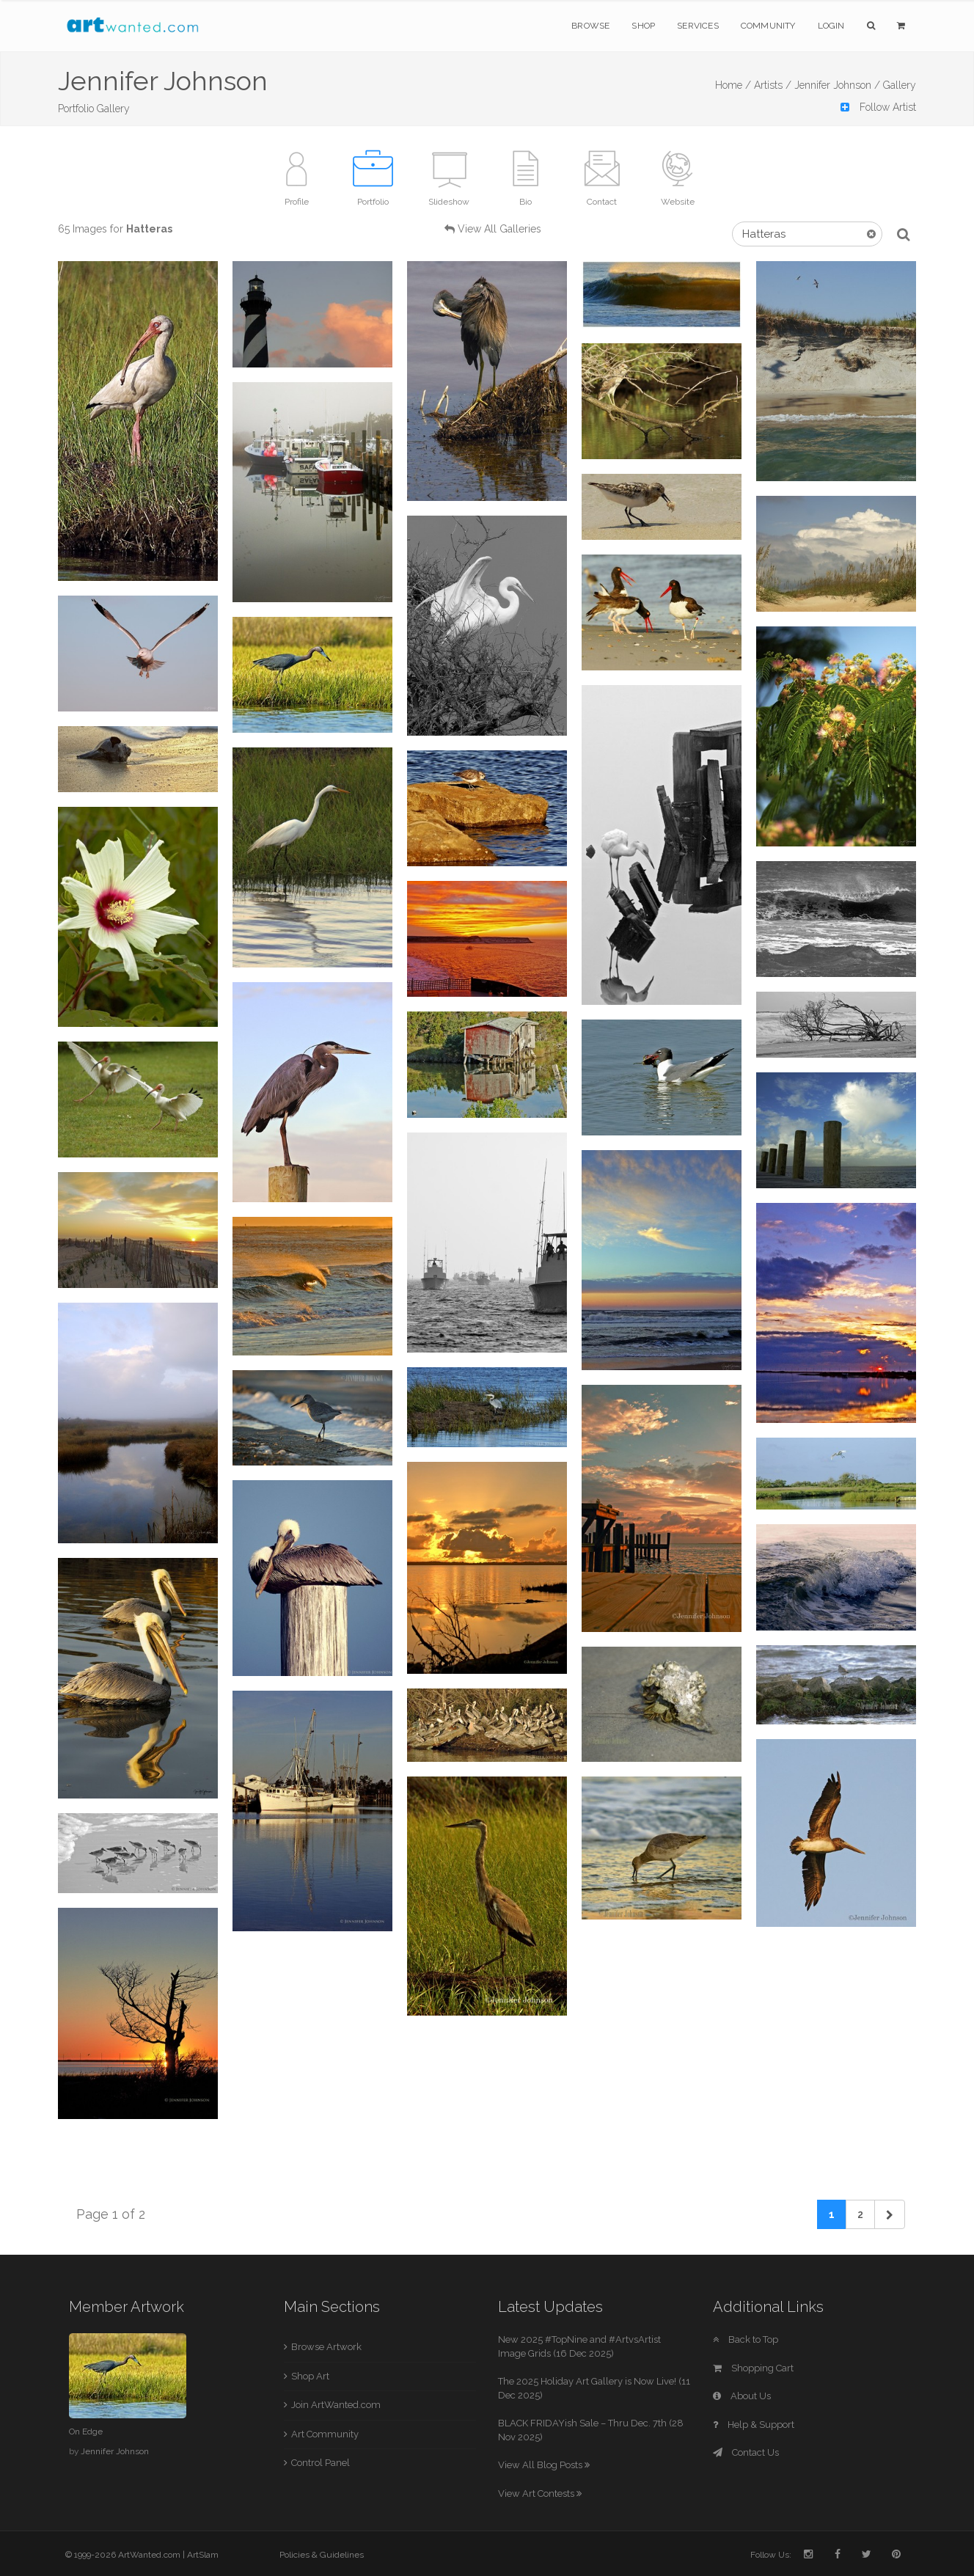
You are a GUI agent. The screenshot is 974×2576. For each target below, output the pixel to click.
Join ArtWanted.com (336, 2404)
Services (698, 26)
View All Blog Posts (544, 2464)
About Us (742, 2395)
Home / (733, 85)
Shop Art (310, 2376)
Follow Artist (878, 107)
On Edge (86, 2431)
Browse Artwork (326, 2346)
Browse (590, 26)
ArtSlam (203, 2555)
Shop (643, 26)
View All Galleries (499, 229)
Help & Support (753, 2424)
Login (831, 26)
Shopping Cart (753, 2368)
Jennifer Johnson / (837, 85)
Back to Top (745, 2339)
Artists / (772, 85)
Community (768, 26)
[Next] (889, 2214)
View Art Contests (540, 2493)
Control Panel (320, 2462)
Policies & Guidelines (321, 2555)
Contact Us (746, 2452)
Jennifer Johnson (115, 2451)
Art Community (325, 2434)
